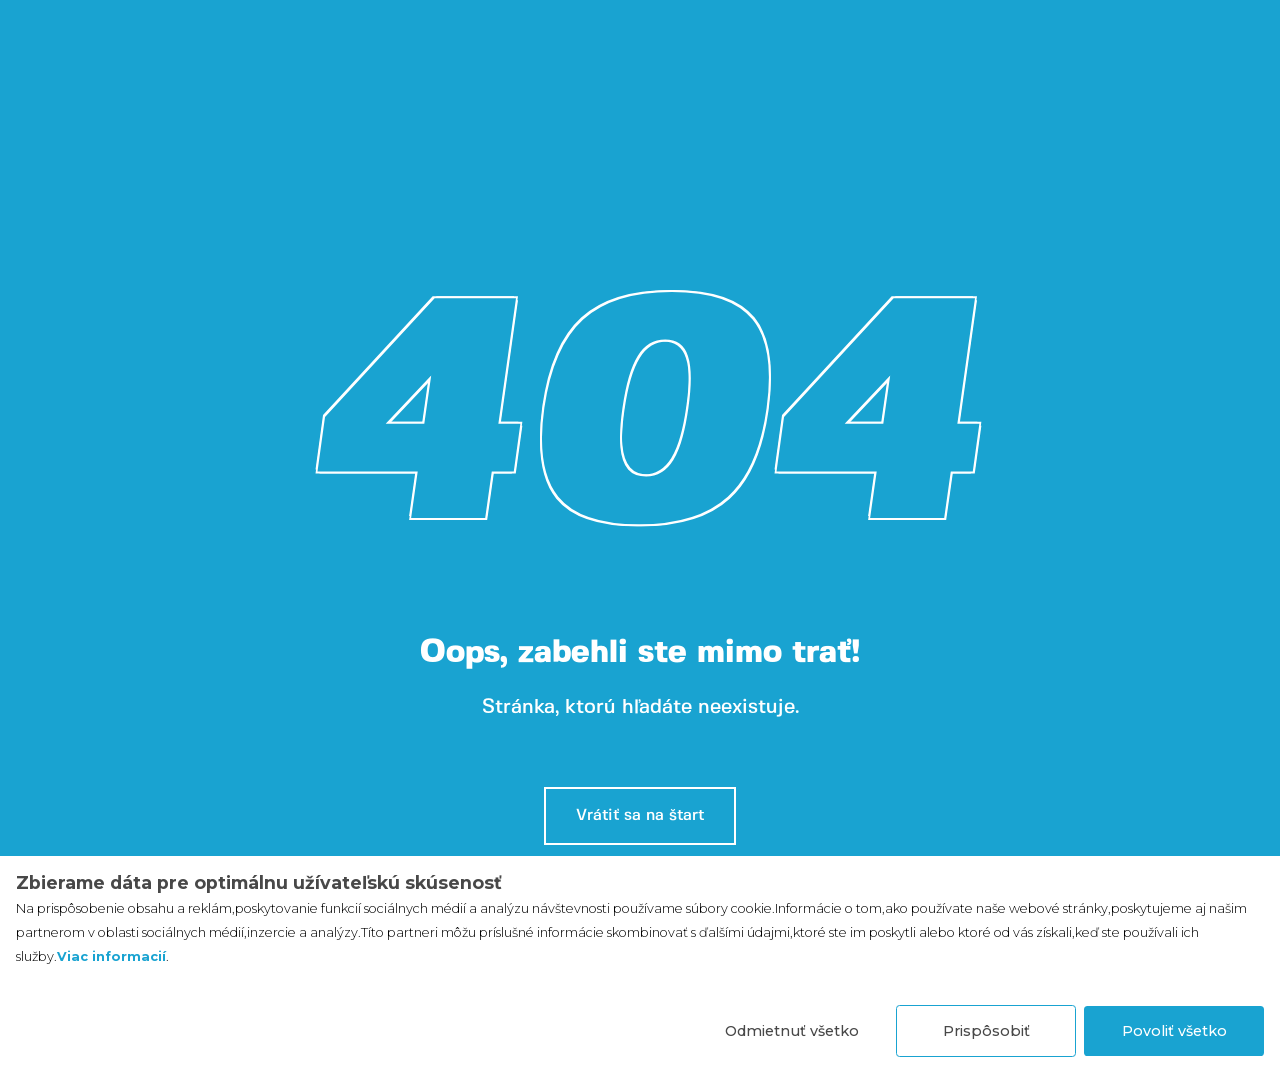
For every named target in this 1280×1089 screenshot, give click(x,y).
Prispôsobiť (986, 1031)
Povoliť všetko (1174, 1031)
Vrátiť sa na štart (640, 815)
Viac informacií (111, 956)
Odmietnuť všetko (792, 1031)
